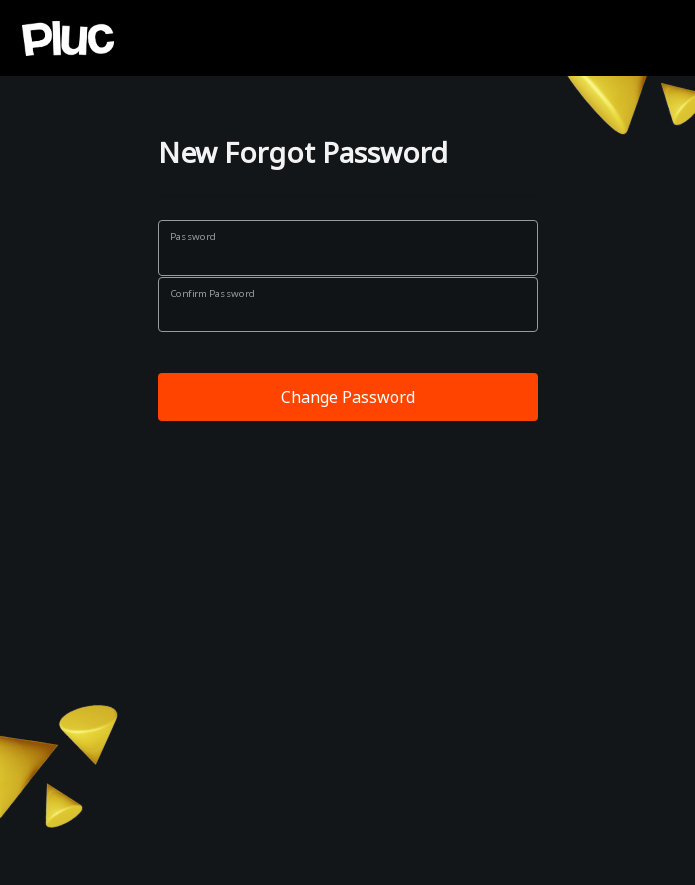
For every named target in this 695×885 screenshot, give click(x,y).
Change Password (348, 397)
